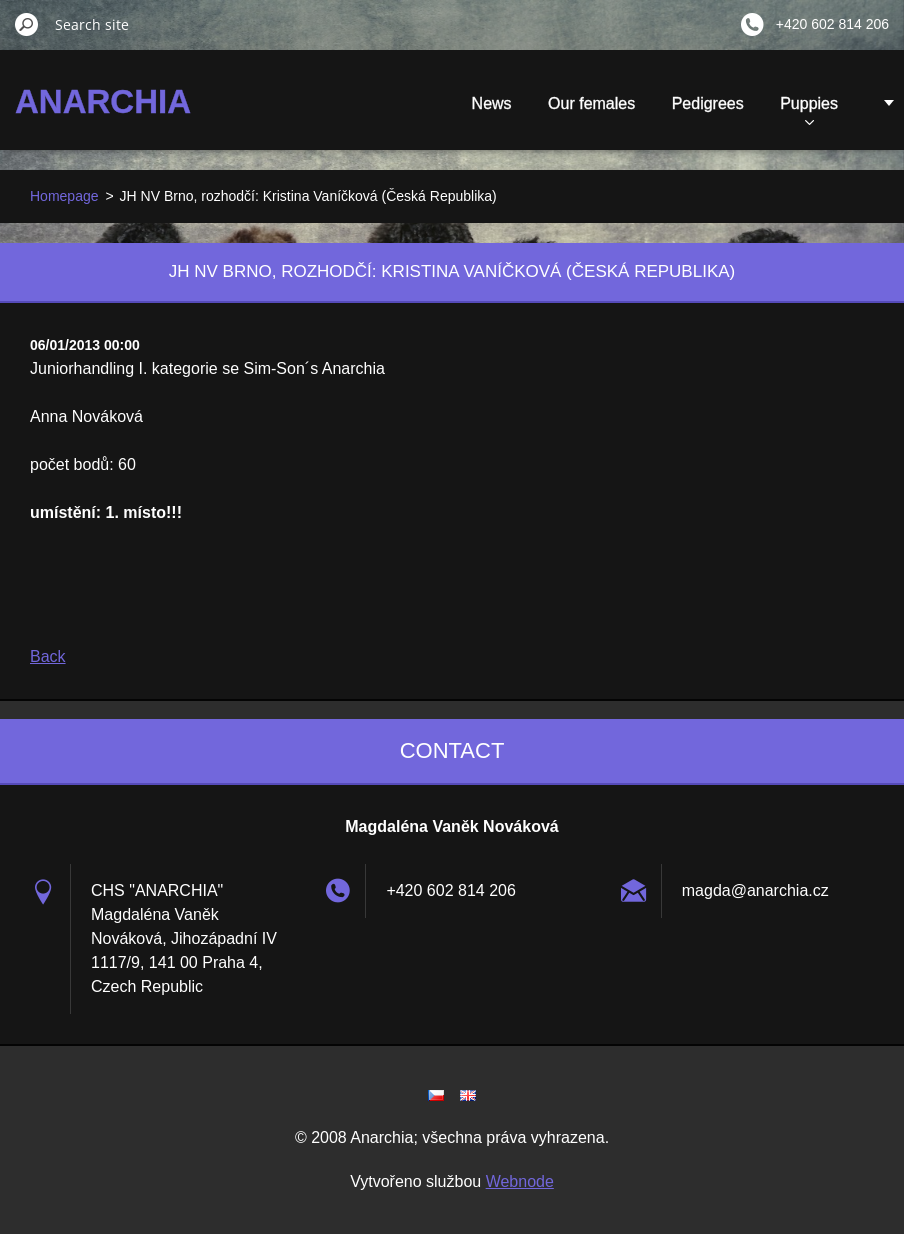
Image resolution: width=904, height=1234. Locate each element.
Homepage (64, 196)
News (492, 103)
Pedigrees (708, 103)
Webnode (520, 1181)
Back (48, 656)
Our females (591, 103)
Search (27, 24)
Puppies (809, 110)
